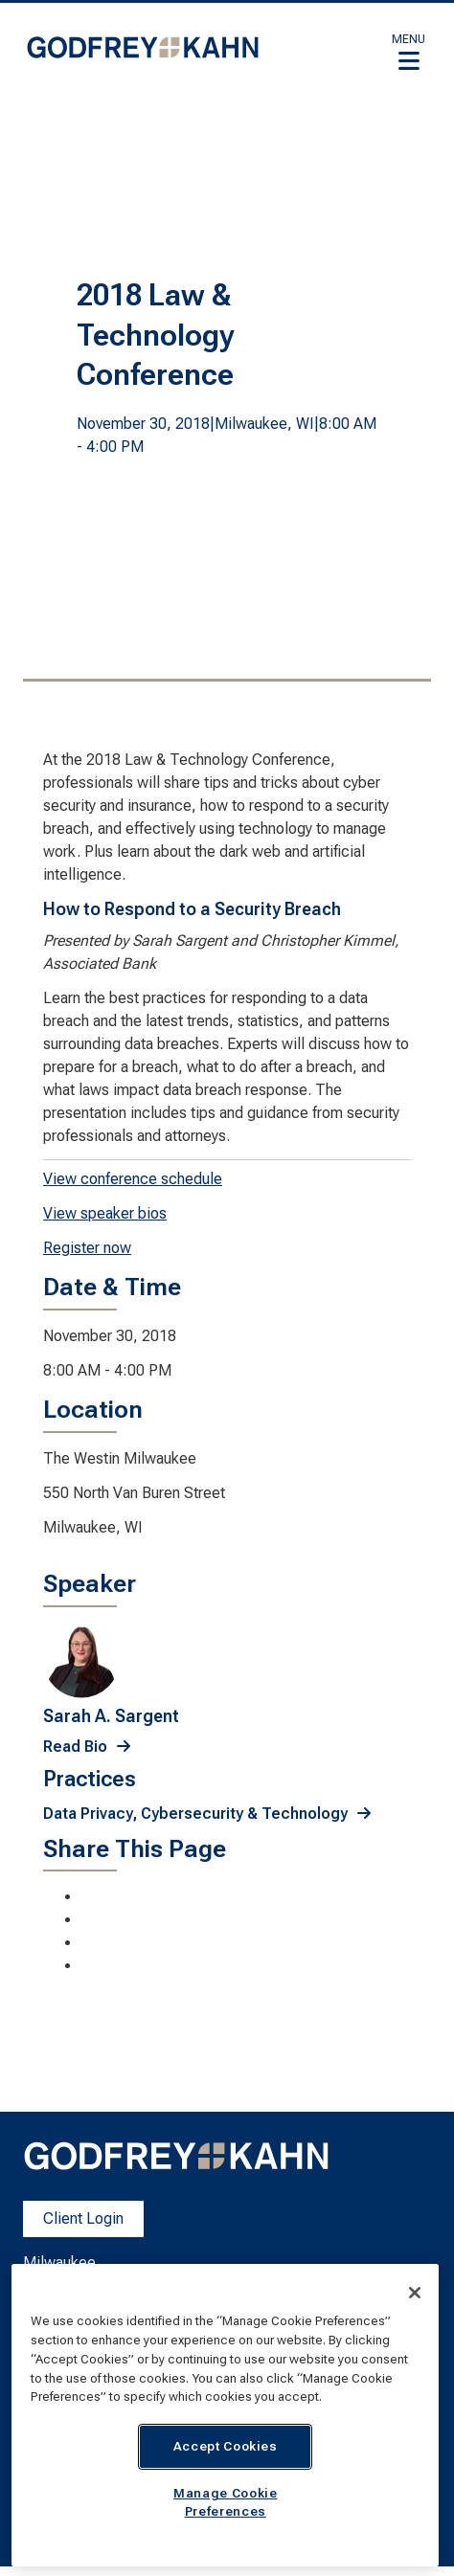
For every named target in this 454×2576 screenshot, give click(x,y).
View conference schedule (132, 1179)
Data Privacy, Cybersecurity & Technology (195, 1813)
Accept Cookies (225, 2446)
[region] (225, 2415)
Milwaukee (59, 2262)
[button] (408, 51)
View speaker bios (105, 1213)
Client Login (83, 2218)
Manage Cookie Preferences (225, 2502)
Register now (87, 1248)
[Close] (415, 2293)
